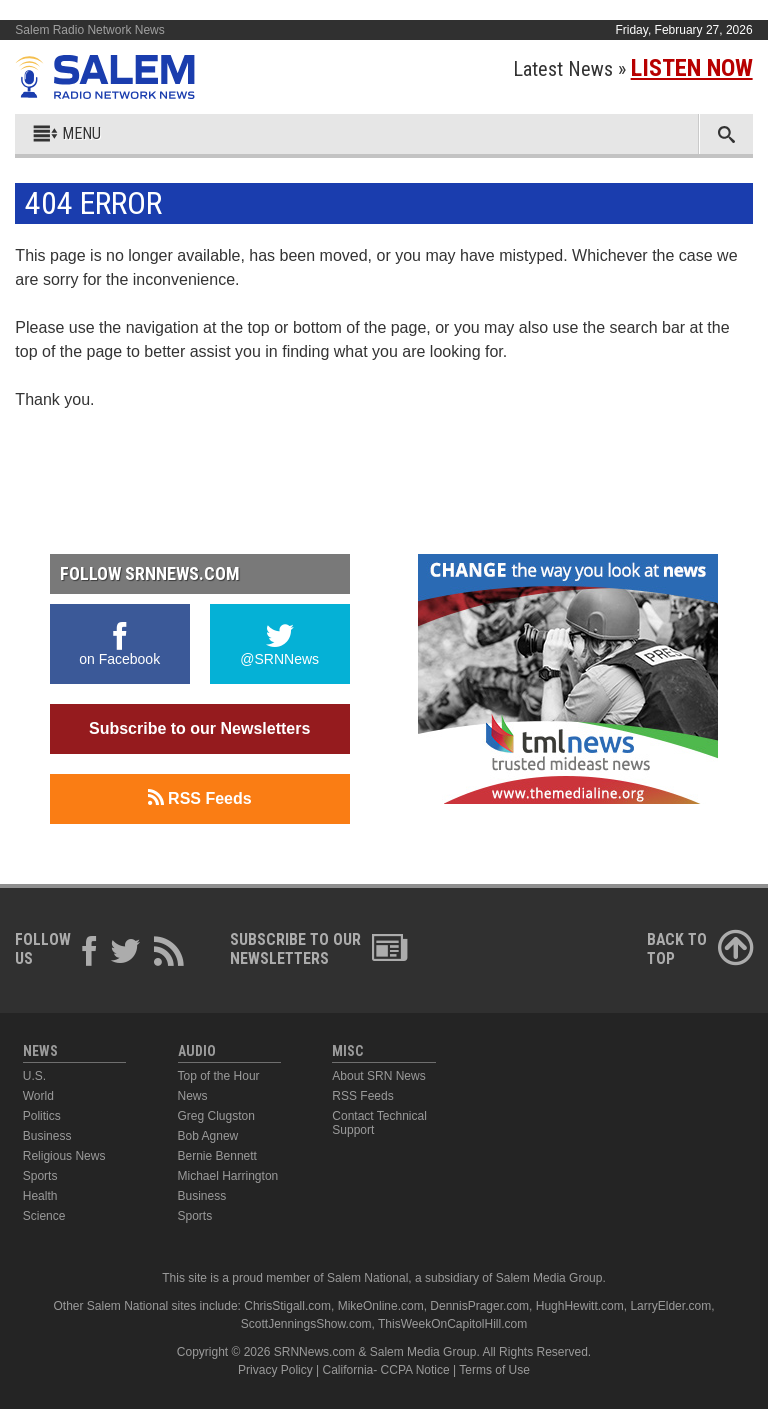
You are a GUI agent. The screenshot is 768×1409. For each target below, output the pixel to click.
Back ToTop (700, 949)
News (193, 1096)
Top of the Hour (219, 1076)
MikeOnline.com (381, 1306)
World (38, 1096)
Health (40, 1196)
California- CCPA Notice (386, 1370)
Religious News (64, 1156)
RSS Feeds (200, 798)
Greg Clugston (216, 1116)
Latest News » (633, 69)
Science (44, 1216)
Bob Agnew (208, 1136)
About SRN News (378, 1076)
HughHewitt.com (580, 1306)
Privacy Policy (275, 1370)
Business (47, 1136)
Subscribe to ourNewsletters (318, 949)
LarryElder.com (670, 1306)
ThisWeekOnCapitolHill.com (452, 1324)
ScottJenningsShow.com (306, 1324)
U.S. (34, 1076)
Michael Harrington (228, 1176)
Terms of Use (494, 1370)
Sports (40, 1176)
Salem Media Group (549, 1278)
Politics (42, 1116)
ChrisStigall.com (287, 1306)
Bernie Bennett (217, 1156)
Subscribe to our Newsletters (199, 728)
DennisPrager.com (479, 1306)
